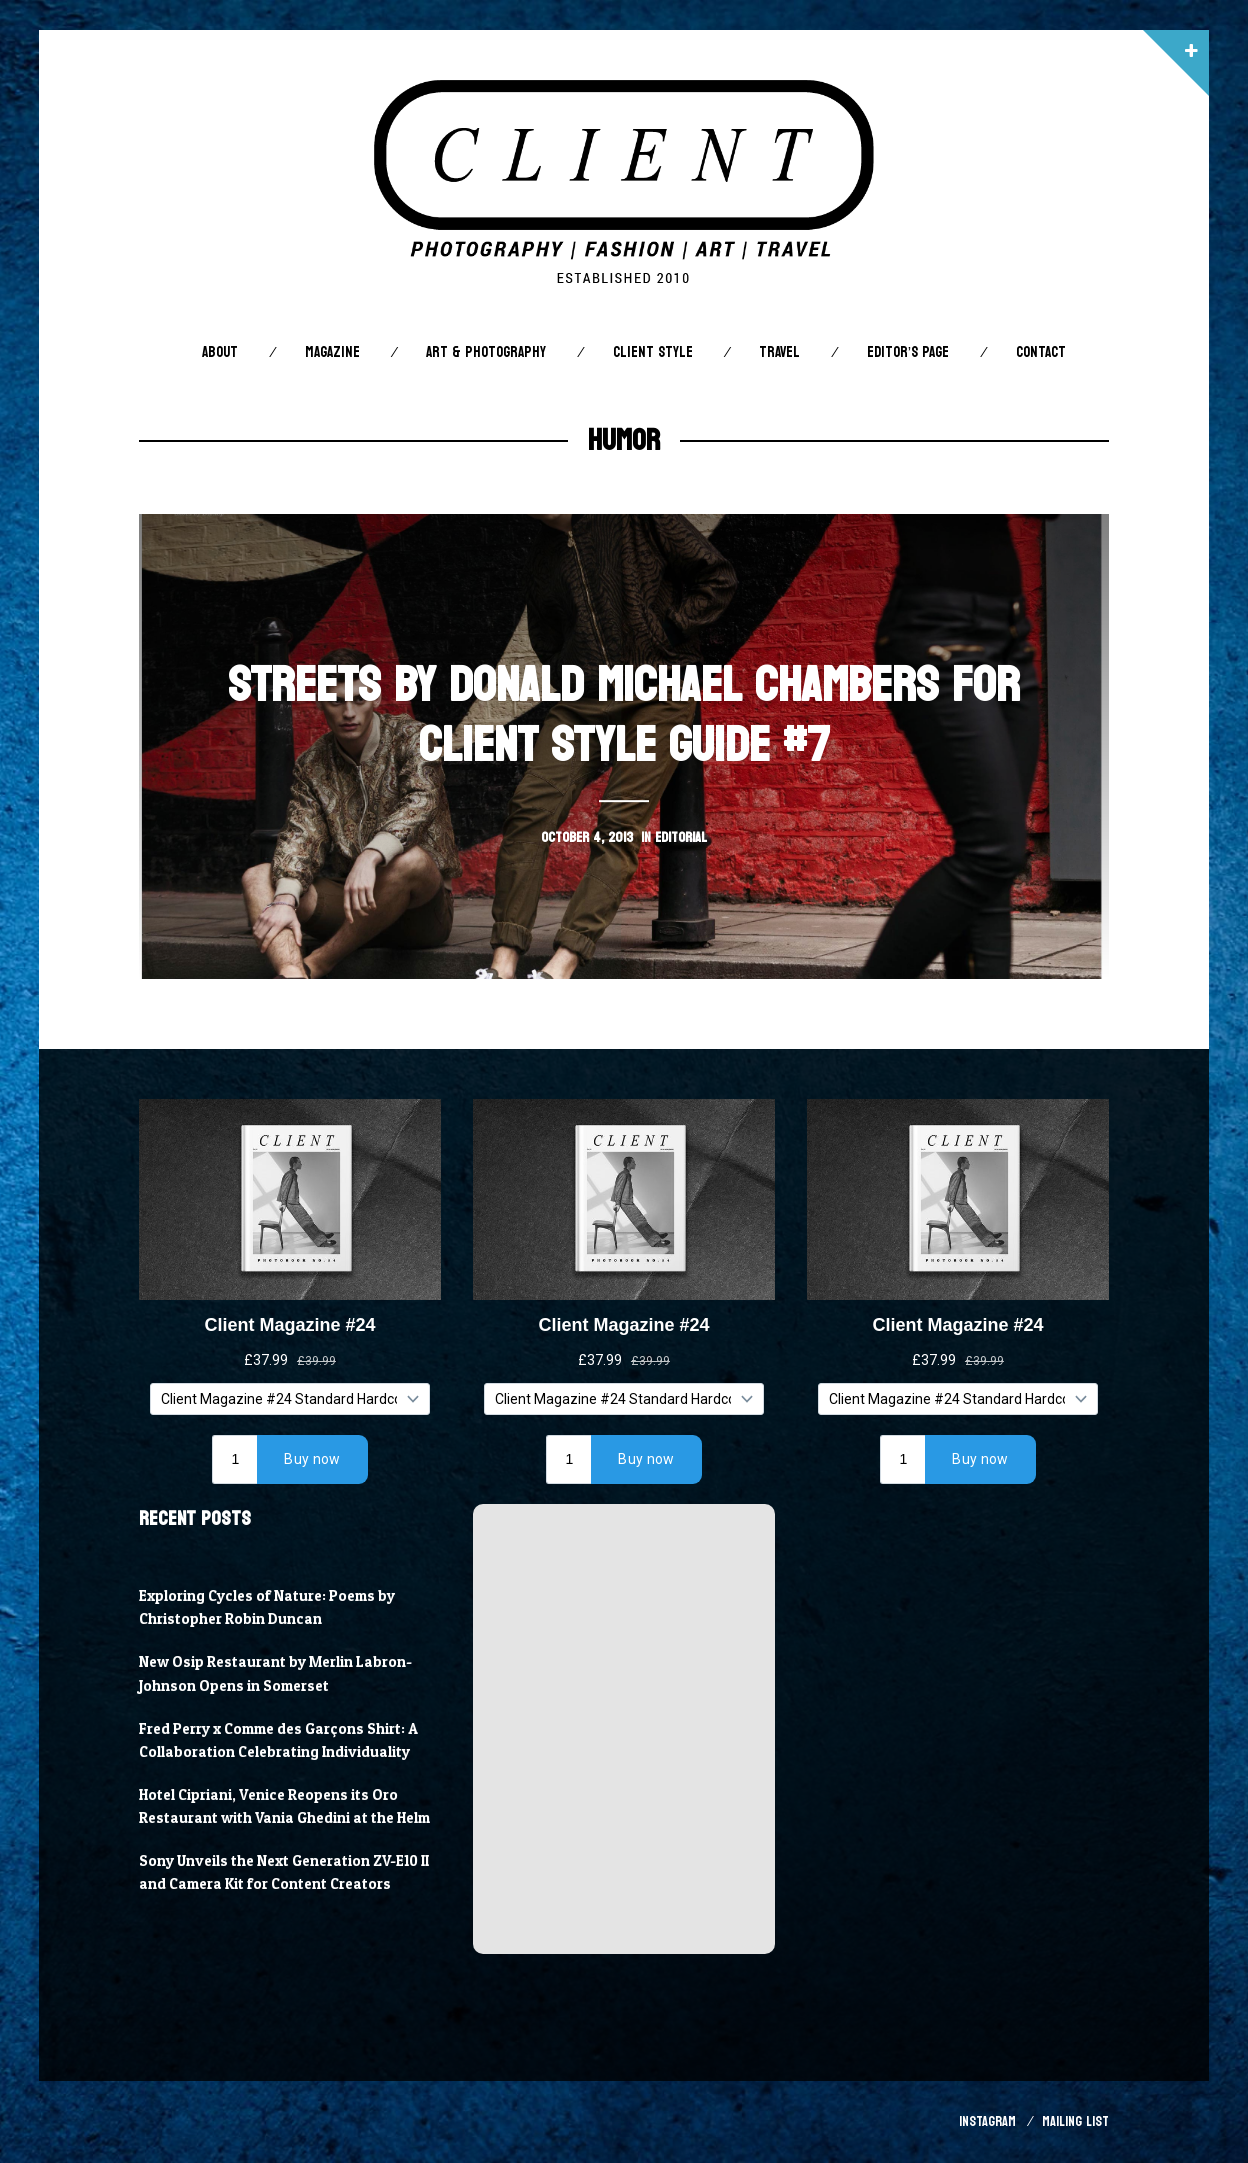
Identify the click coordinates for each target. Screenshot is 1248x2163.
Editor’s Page (908, 352)
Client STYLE (653, 352)
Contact (1041, 352)
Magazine (332, 352)
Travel (779, 352)
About (220, 352)
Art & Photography (486, 352)
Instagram (987, 2121)
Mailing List (1075, 2121)
